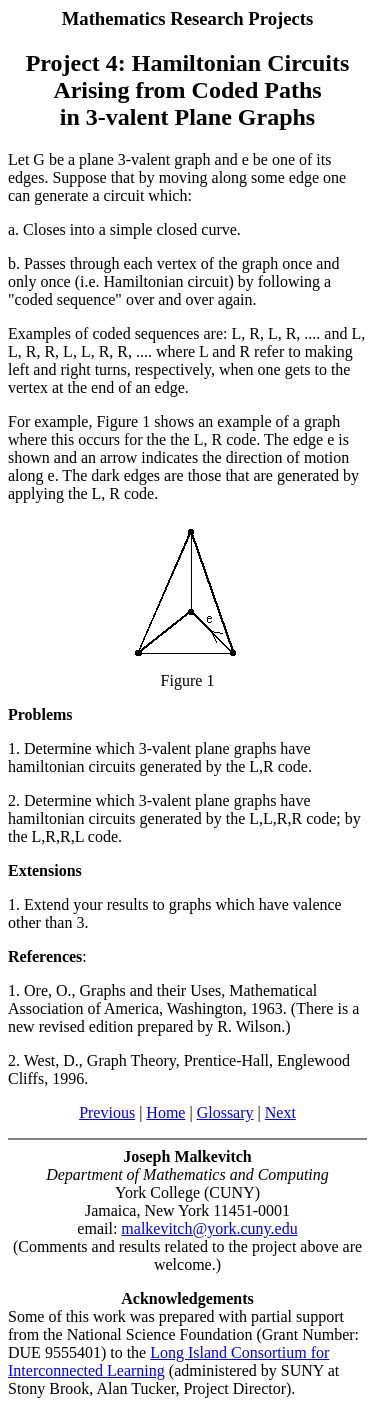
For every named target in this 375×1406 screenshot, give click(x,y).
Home (165, 1112)
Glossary (225, 1112)
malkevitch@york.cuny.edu (209, 1228)
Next (280, 1112)
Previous (107, 1112)
